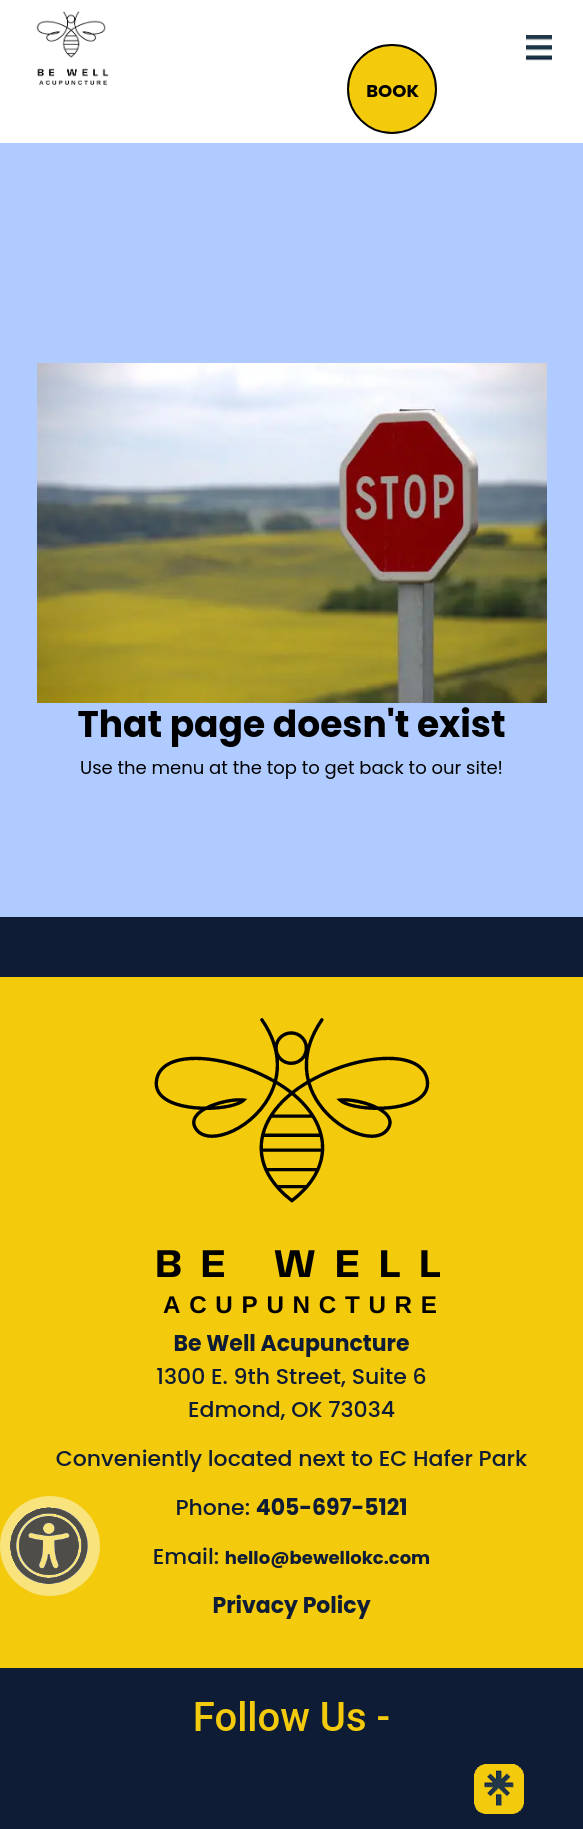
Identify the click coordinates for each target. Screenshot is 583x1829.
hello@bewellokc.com (327, 1557)
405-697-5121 (332, 1507)
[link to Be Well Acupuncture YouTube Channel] (361, 1789)
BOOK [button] (392, 90)
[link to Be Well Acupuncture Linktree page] (499, 1789)
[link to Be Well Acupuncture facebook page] (84, 1789)
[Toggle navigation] (539, 48)
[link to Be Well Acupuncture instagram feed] (222, 1789)
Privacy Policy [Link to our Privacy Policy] (291, 1605)
